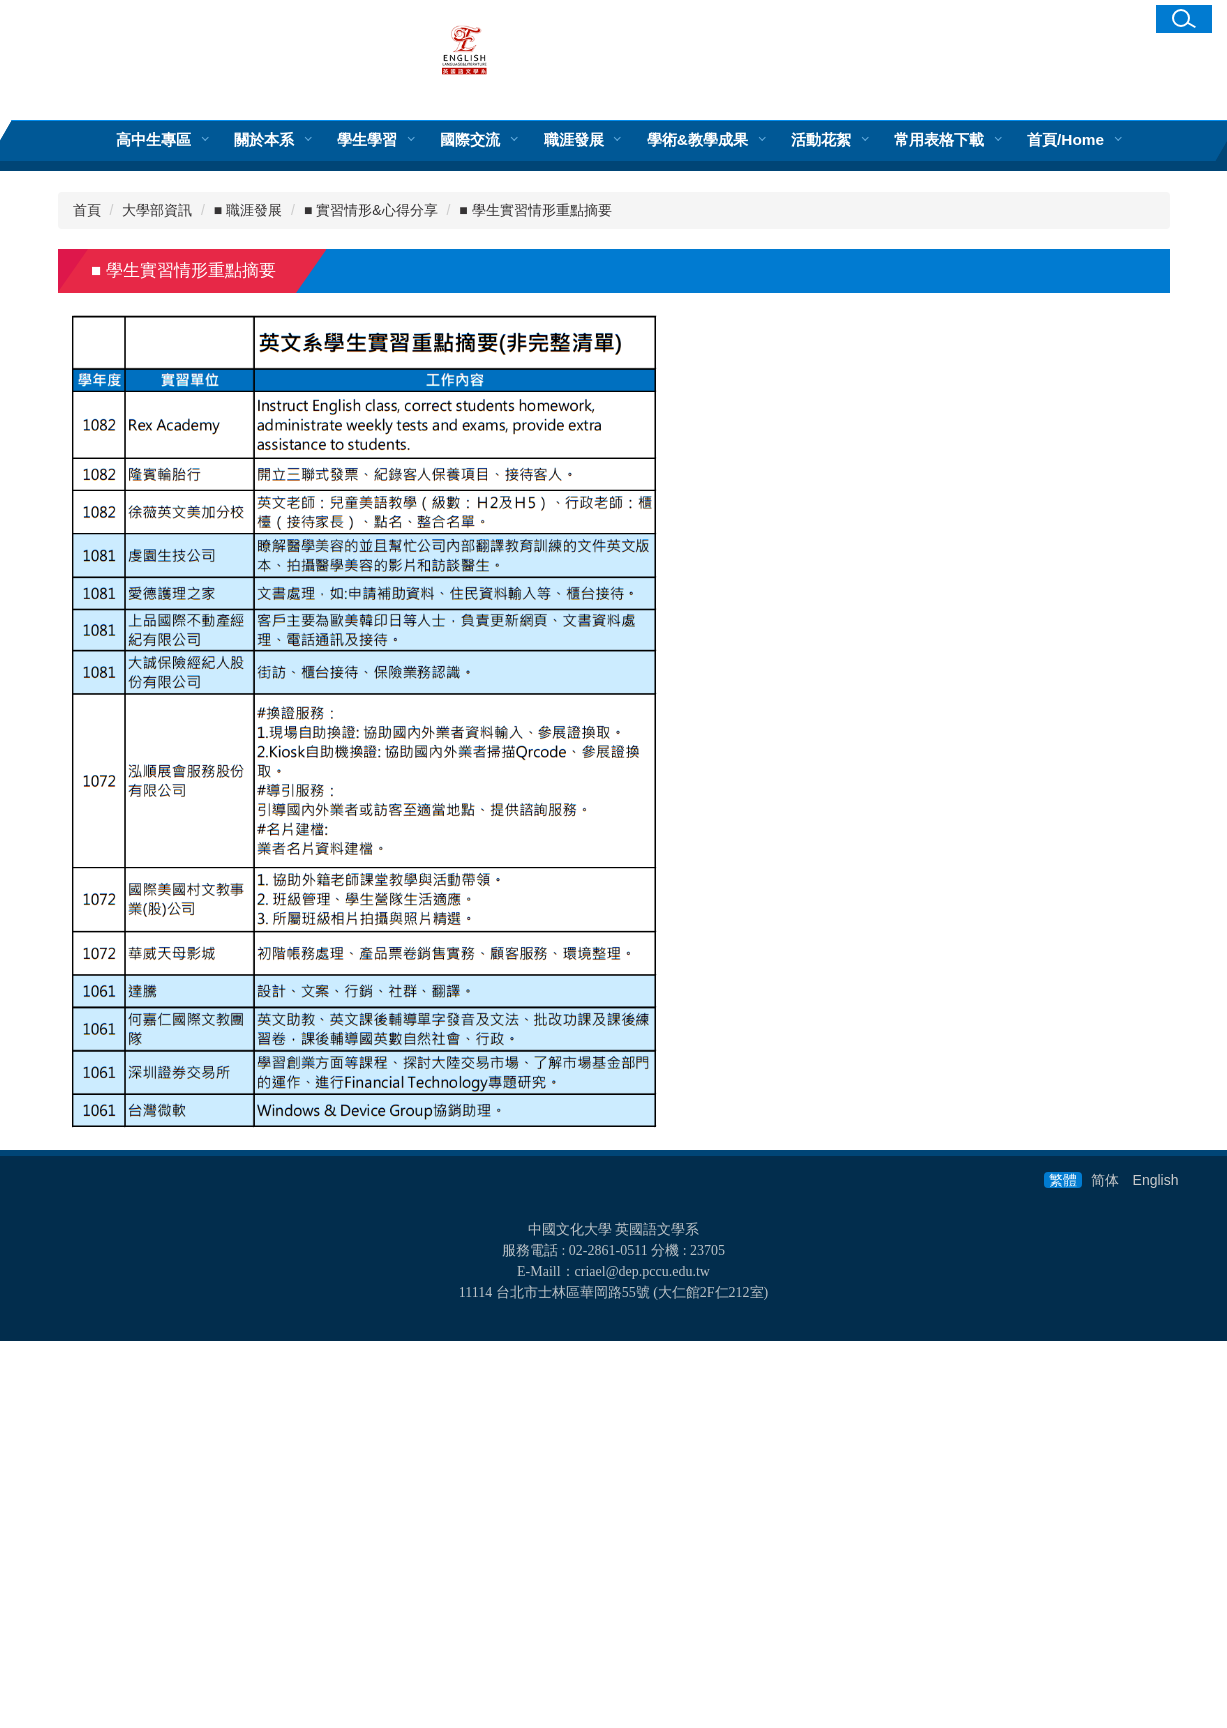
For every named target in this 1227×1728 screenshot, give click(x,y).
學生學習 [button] (367, 139)
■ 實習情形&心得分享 (371, 597)
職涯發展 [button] (574, 139)
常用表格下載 (939, 139)
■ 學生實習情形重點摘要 (535, 597)
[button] (1184, 19)
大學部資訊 (157, 597)
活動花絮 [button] (821, 139)
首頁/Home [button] (1065, 139)
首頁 (87, 597)
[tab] (383, 506)
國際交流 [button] (470, 139)
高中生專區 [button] (153, 139)
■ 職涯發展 (248, 597)
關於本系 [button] (264, 139)
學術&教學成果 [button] (697, 139)
